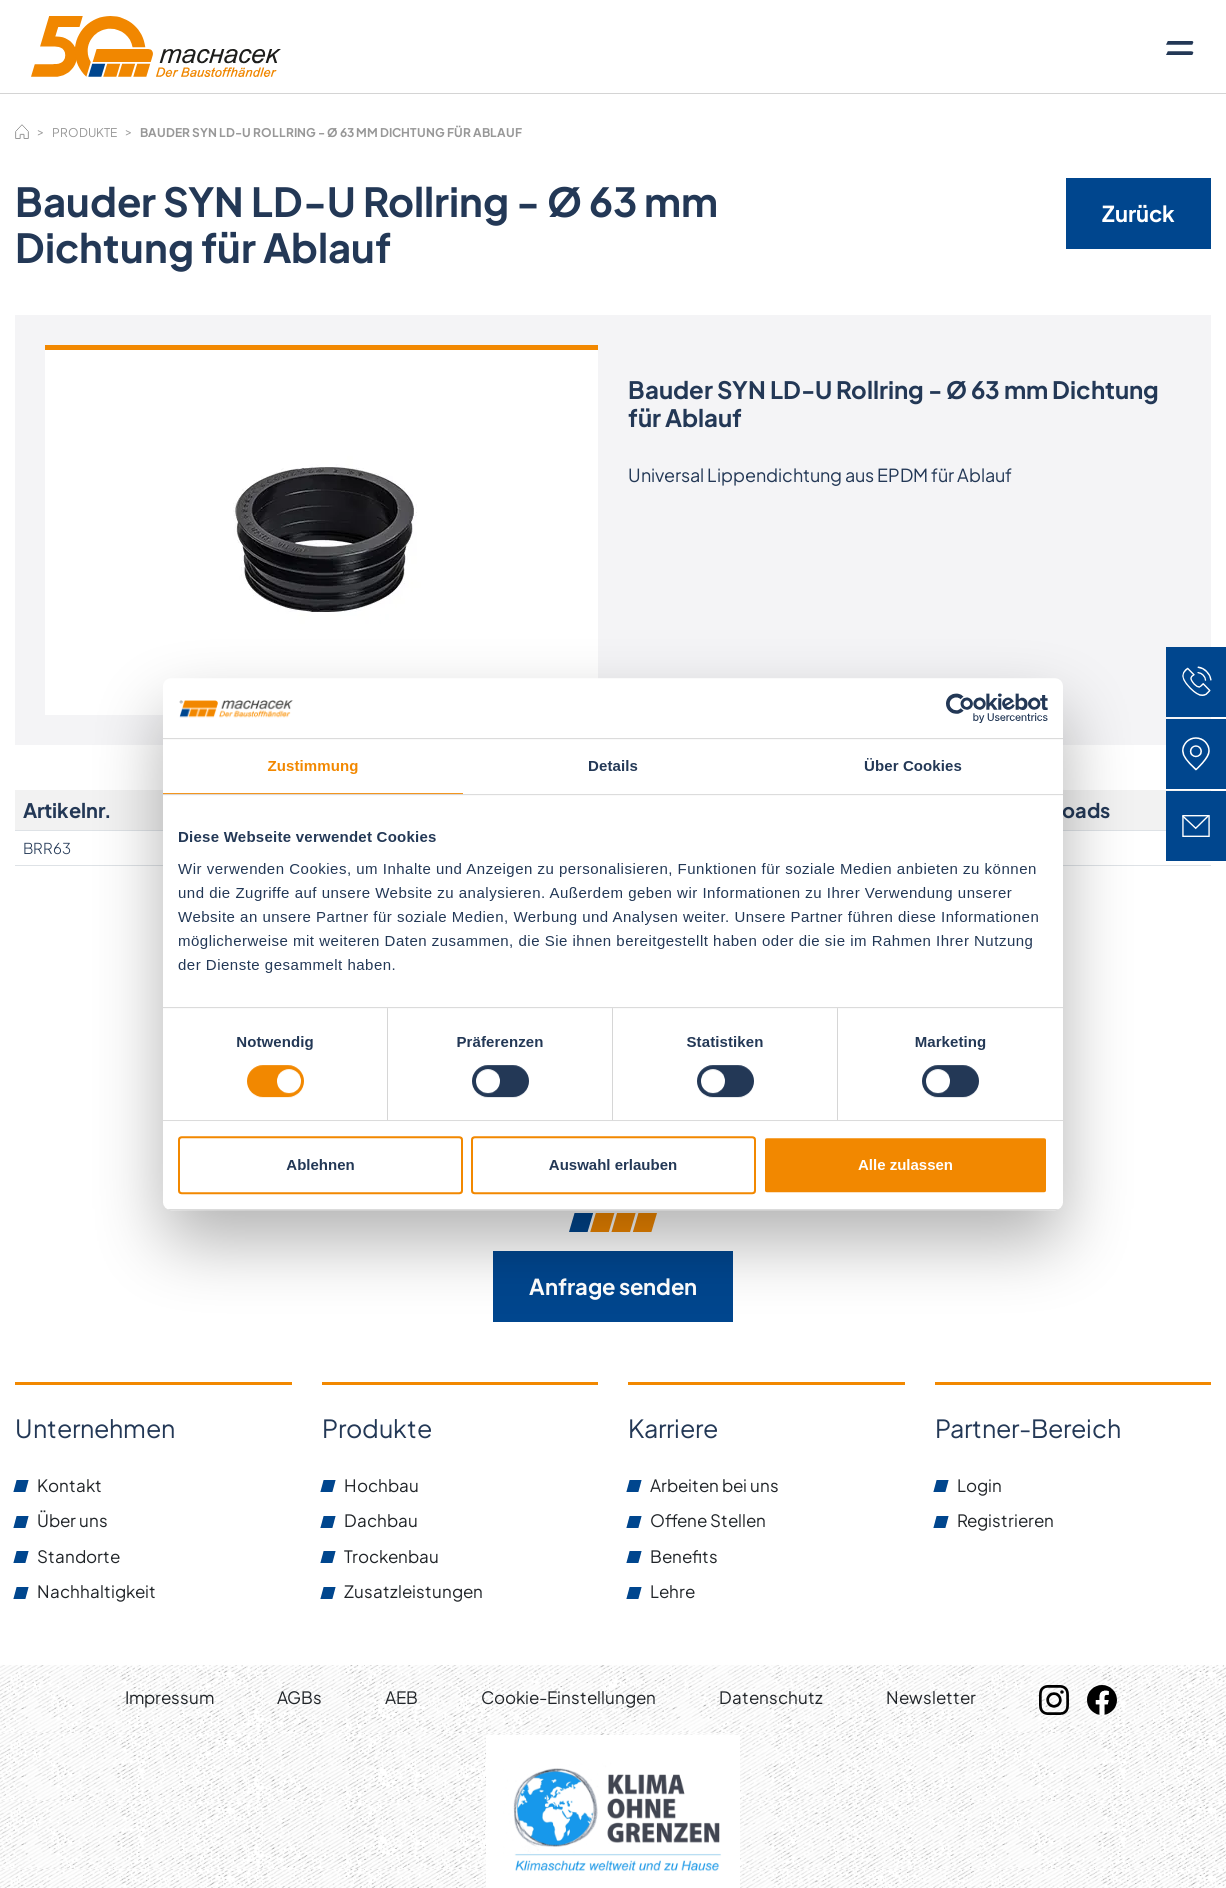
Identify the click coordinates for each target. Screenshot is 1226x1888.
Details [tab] (613, 765)
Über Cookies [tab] (913, 765)
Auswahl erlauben (613, 1164)
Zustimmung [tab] (313, 765)
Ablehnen (320, 1164)
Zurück (1138, 213)
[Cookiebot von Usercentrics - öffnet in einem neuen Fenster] (960, 708)
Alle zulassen (905, 1164)
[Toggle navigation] (1180, 47)
